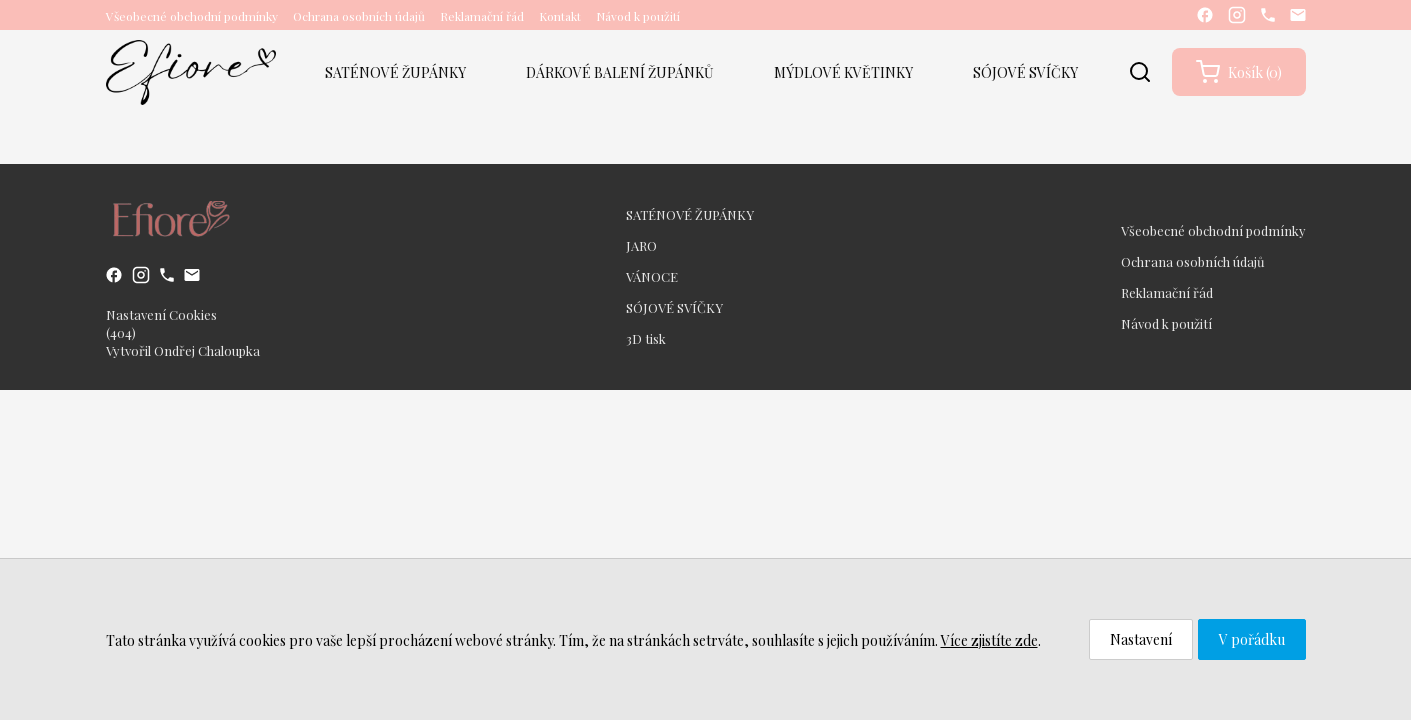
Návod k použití (638, 16)
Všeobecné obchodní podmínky (192, 16)
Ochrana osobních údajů (359, 16)
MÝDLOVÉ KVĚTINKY (843, 72)
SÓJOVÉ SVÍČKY (1025, 72)
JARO (641, 245)
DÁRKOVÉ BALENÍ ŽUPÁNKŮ (620, 72)
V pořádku (1252, 639)
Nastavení (1141, 639)
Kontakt (560, 16)
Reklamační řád (482, 16)
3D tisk (646, 338)
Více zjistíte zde (989, 640)
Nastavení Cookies (161, 314)
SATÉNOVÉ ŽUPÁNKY (395, 72)
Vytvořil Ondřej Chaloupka (183, 350)
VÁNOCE (652, 276)
